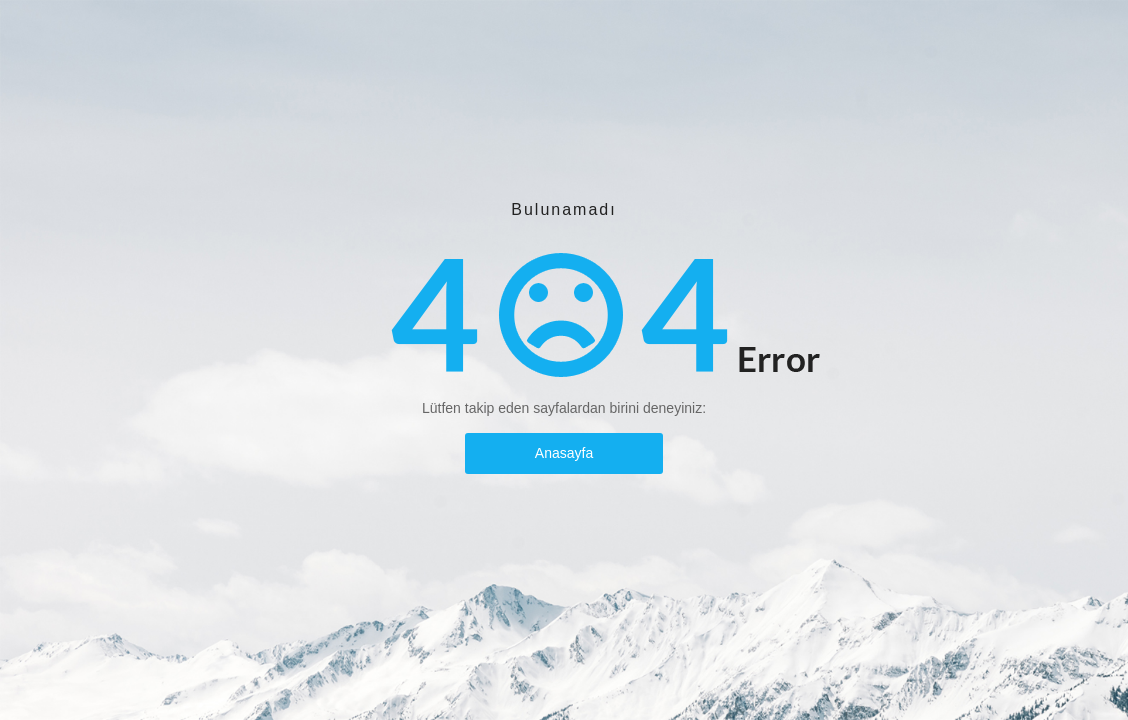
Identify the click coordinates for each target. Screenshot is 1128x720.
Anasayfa (564, 453)
